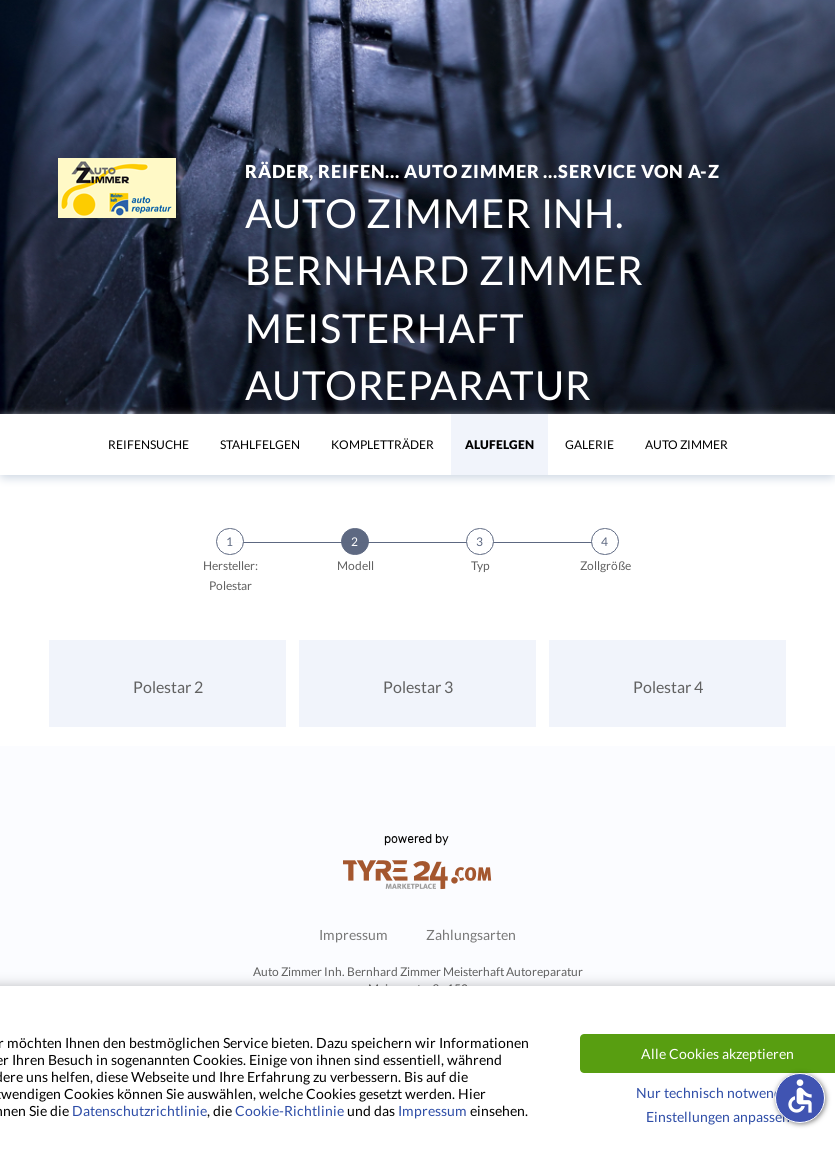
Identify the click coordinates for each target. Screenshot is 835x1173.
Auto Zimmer (686, 444)
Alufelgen (499, 444)
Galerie (589, 444)
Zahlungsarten (471, 934)
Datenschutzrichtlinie (139, 1110)
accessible (800, 1096)
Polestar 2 (168, 686)
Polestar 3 (418, 686)
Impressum (353, 934)
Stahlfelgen (260, 444)
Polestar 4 (668, 686)
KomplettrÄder (382, 444)
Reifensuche (148, 444)
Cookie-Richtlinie (289, 1110)
